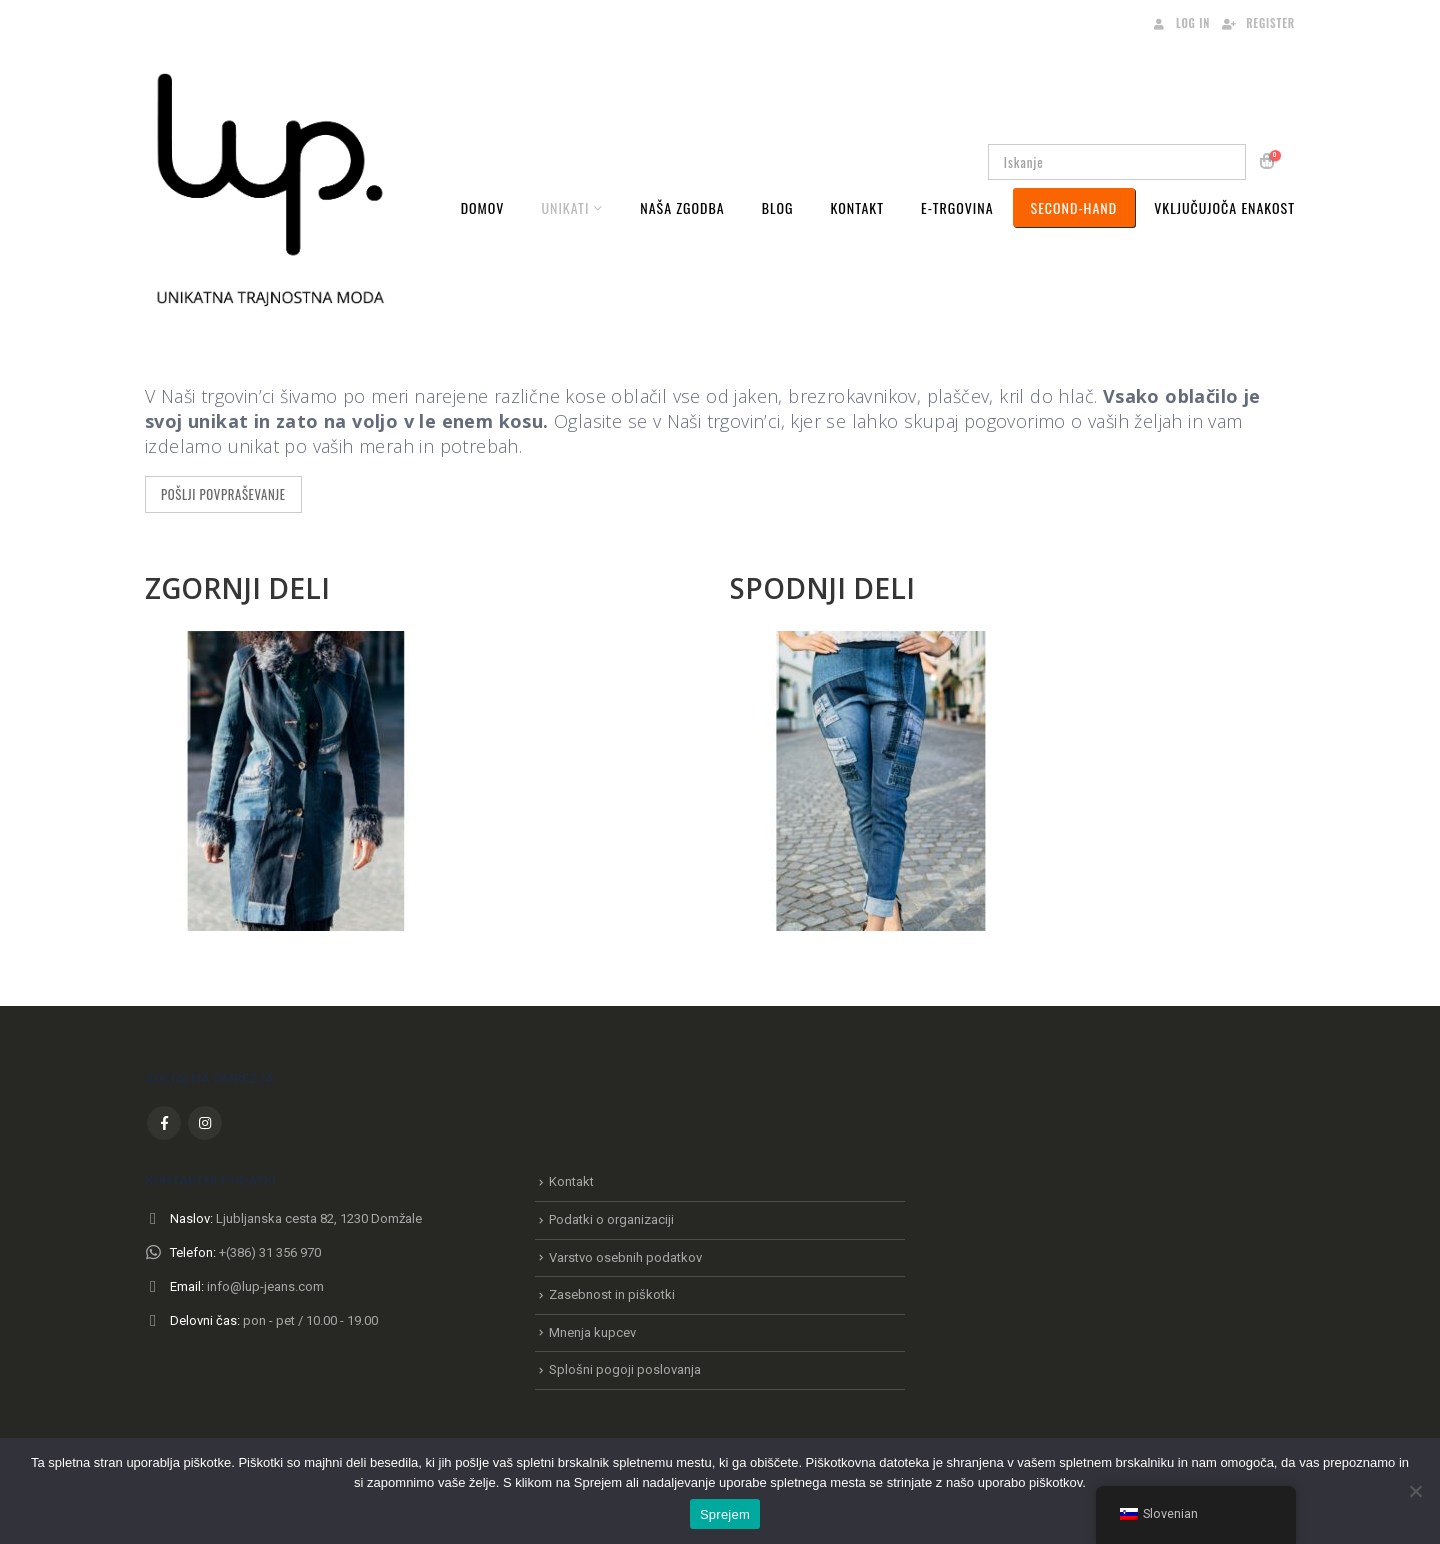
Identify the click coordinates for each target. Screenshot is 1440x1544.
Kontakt (857, 207)
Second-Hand (1074, 207)
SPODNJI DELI (822, 588)
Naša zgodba (682, 207)
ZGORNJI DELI (237, 588)
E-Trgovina (957, 207)
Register (1257, 23)
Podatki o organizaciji (611, 1219)
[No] (1415, 1491)
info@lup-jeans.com (265, 1286)
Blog (778, 207)
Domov (483, 207)
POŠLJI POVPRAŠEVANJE (223, 494)
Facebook (164, 1123)
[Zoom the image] (295, 643)
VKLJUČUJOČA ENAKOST (1224, 207)
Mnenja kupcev (592, 1332)
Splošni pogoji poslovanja (625, 1369)
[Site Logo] (270, 188)
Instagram (205, 1123)
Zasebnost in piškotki (612, 1294)
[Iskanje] (1217, 162)
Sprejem (725, 1514)
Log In (1180, 23)
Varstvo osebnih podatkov (625, 1257)
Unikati (565, 207)
